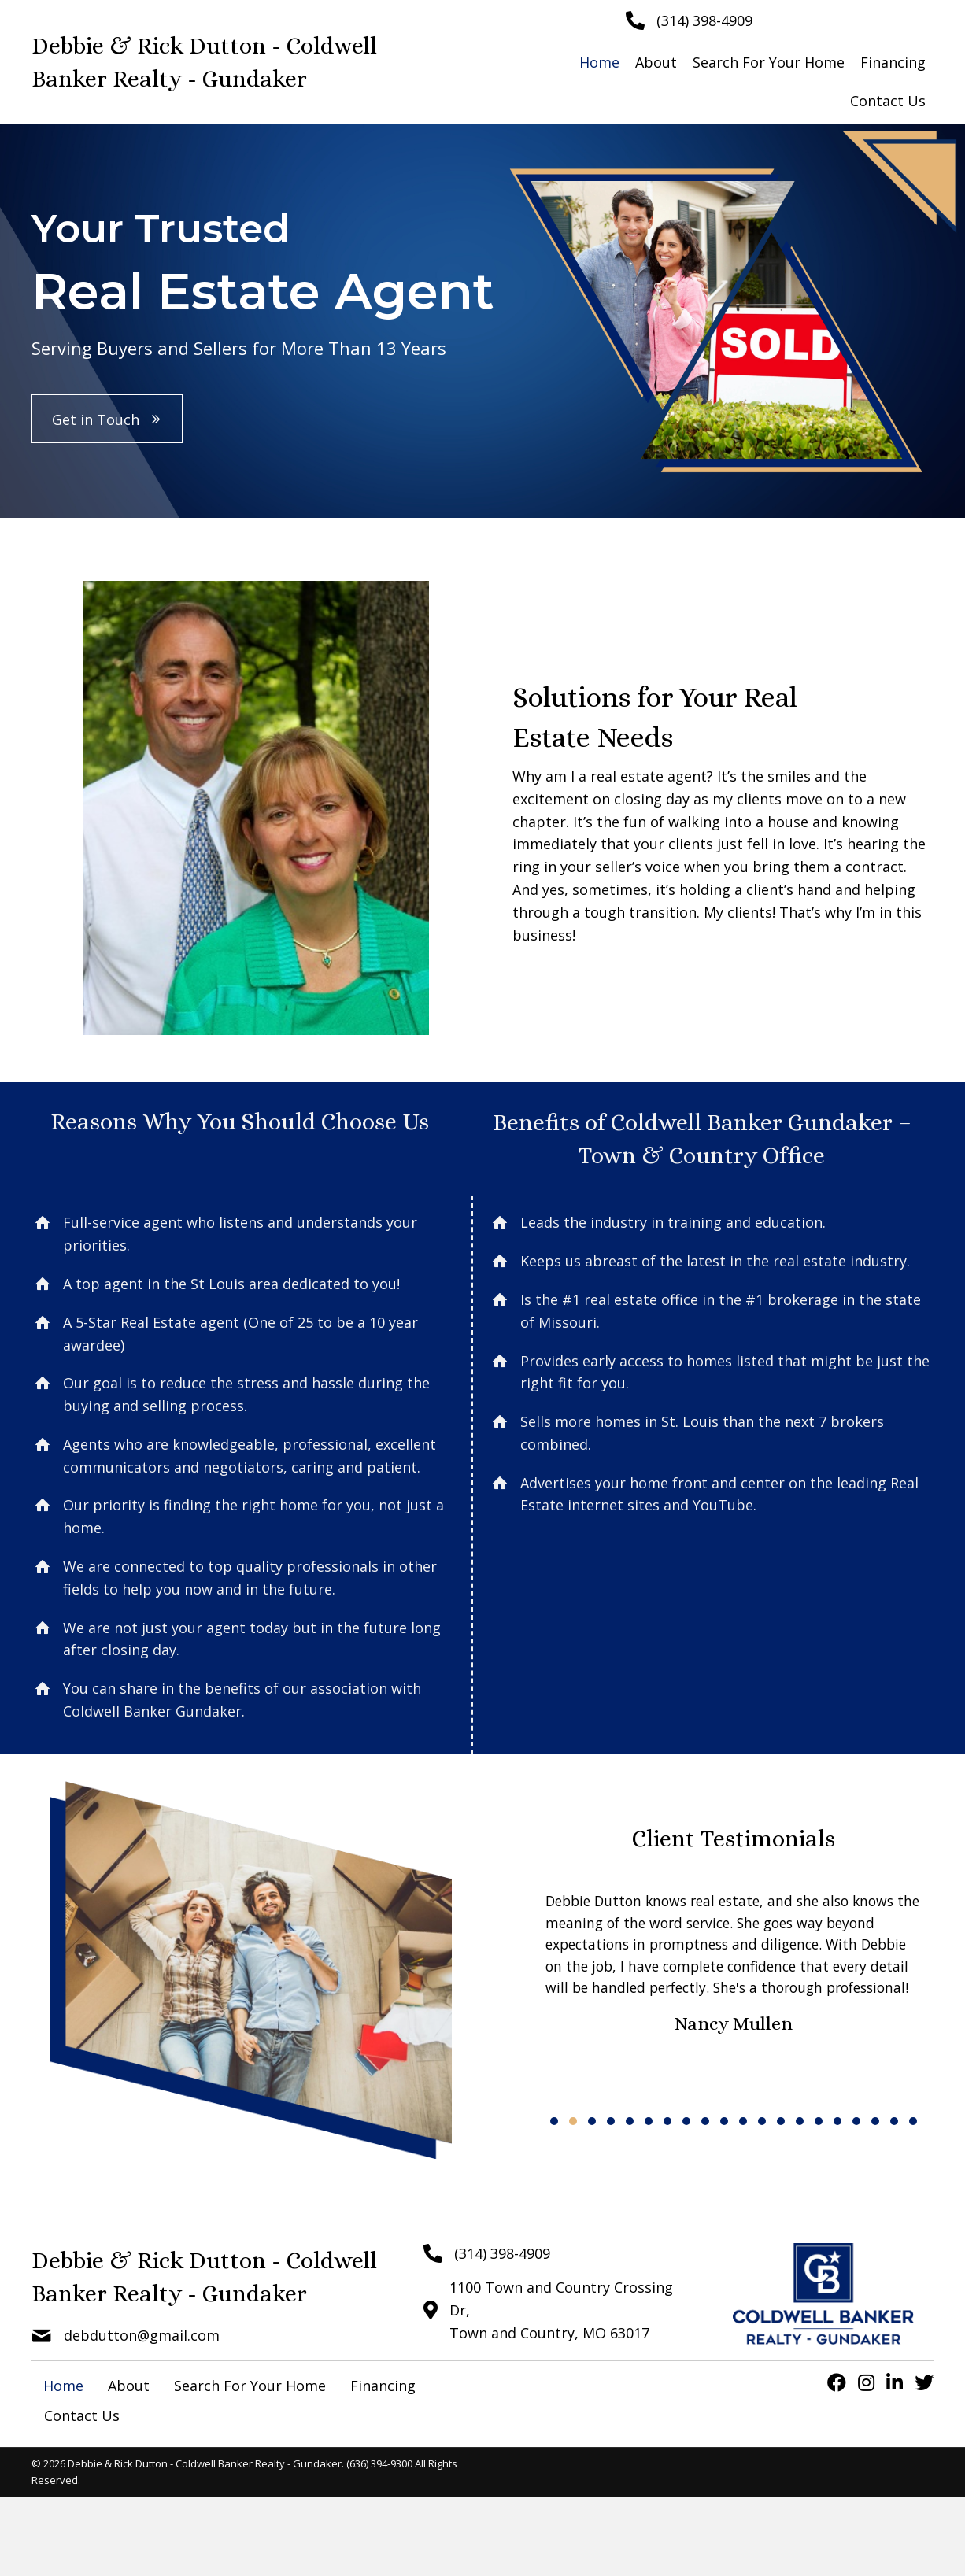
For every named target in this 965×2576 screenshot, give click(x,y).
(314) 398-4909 (704, 20)
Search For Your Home (250, 2385)
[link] (599, 62)
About (129, 2385)
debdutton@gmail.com (142, 2335)
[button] (107, 419)
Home (63, 2385)
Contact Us (82, 2415)
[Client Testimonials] (733, 1998)
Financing (383, 2385)
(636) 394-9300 (379, 2463)
